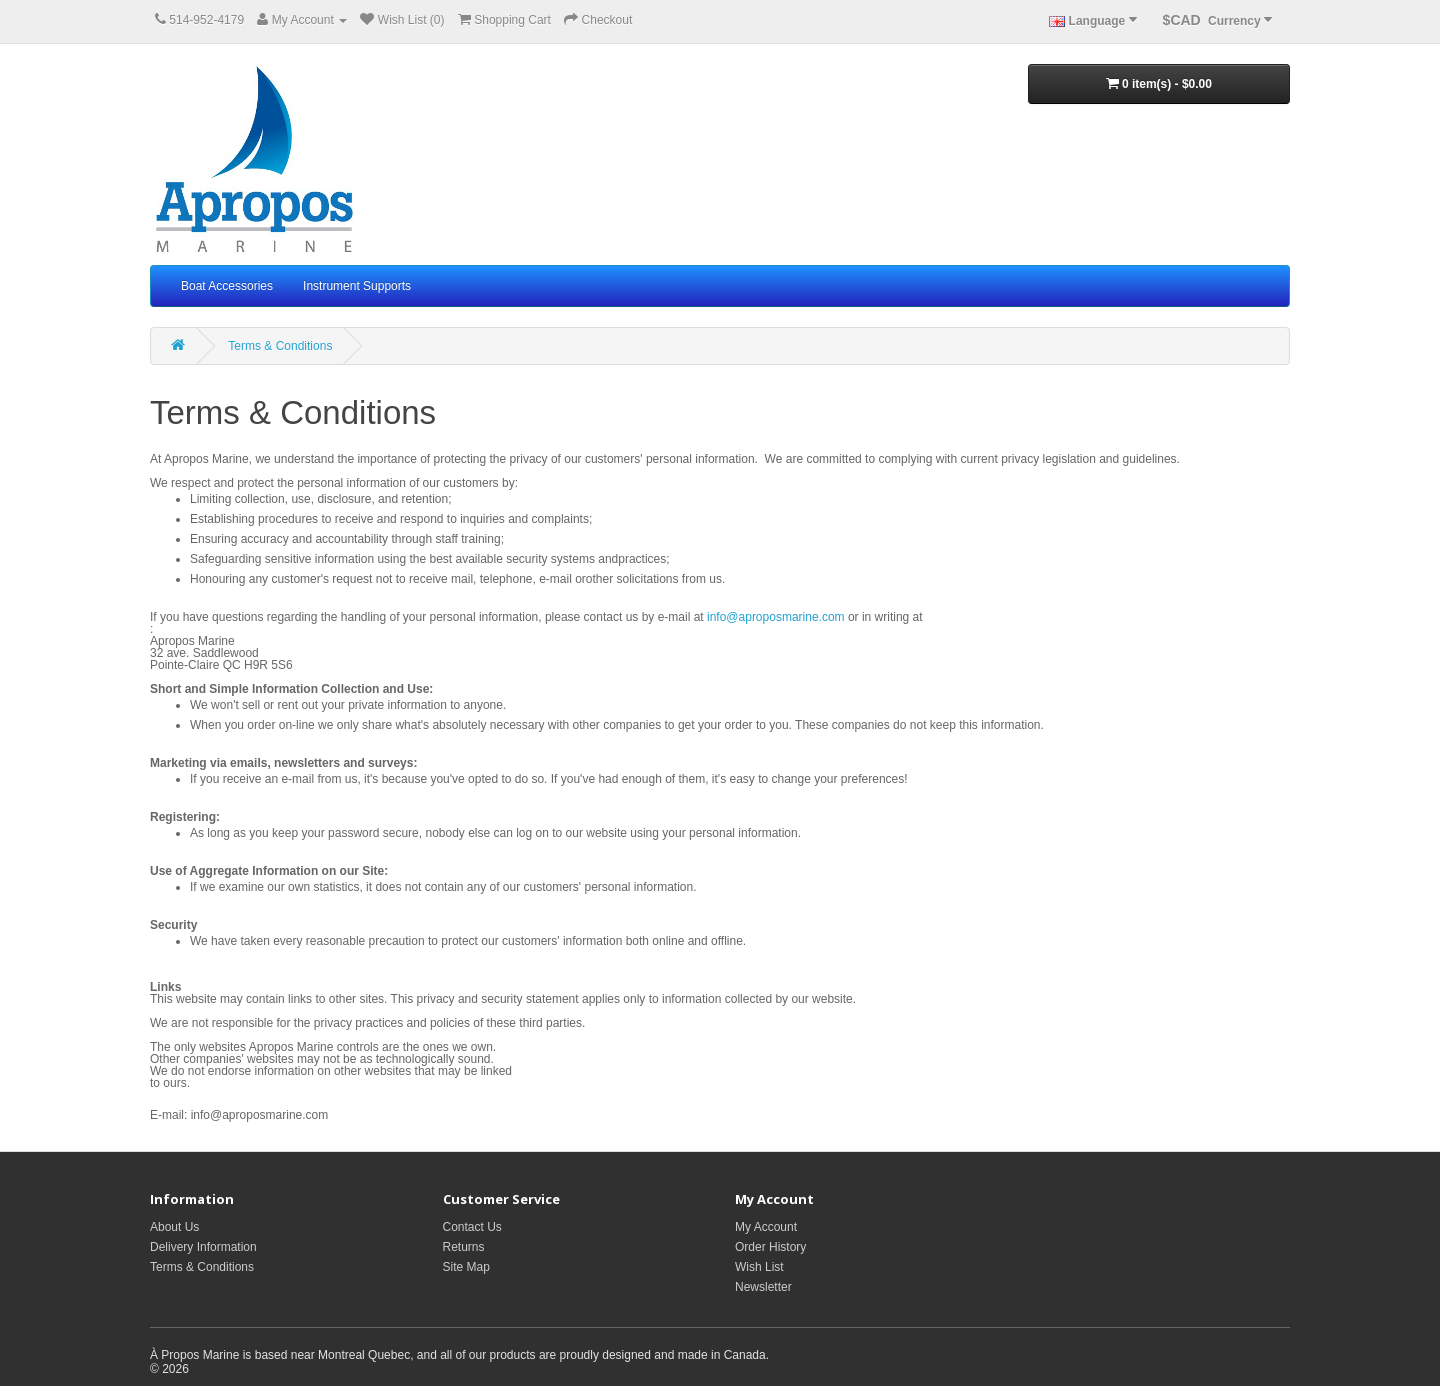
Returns (464, 1247)
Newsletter (763, 1287)
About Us (174, 1227)
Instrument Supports (357, 286)
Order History (770, 1247)
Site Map (466, 1267)
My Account (766, 1227)
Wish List (759, 1267)
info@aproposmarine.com (776, 617)
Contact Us (472, 1227)
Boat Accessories (227, 286)
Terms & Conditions (280, 346)
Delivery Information (203, 1247)
